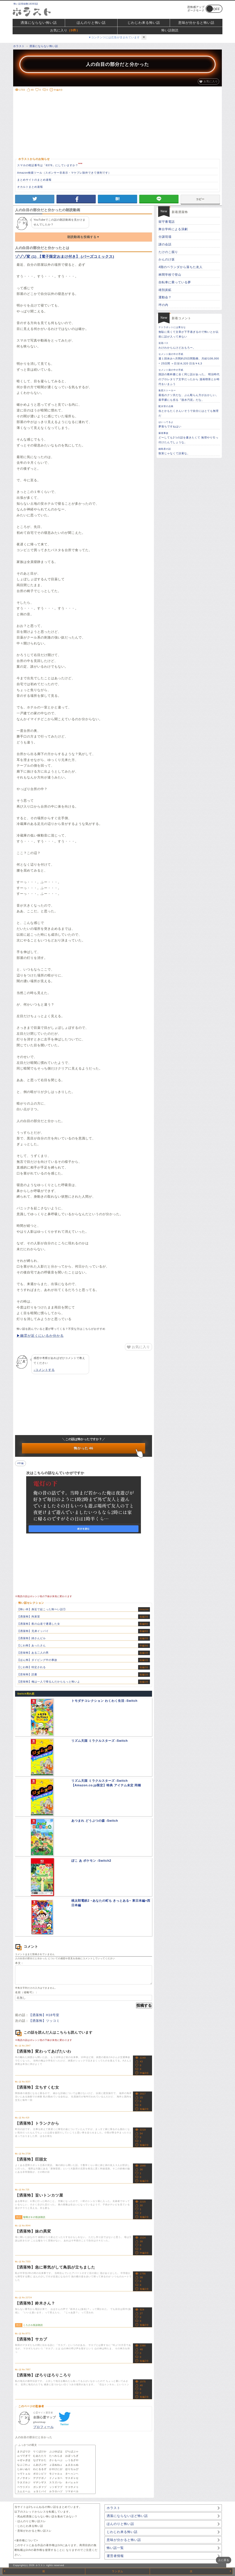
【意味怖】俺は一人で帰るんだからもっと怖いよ (48, 1681)
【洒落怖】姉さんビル (31, 1638)
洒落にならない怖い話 (39, 23)
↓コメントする (44, 1369)
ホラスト (113, 2508)
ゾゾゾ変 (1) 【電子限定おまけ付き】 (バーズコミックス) (64, 257)
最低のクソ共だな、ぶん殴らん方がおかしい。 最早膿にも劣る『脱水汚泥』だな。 (189, 395)
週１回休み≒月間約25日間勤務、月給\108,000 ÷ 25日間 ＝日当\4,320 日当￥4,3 (189, 358)
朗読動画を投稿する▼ (83, 237)
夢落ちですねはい (189, 424)
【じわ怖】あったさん (31, 1645)
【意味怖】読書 (27, 1674)
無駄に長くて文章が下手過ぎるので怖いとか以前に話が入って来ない (189, 331)
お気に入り (65, 31)
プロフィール (43, 2427)
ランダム (117, 2571)
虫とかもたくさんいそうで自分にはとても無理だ (189, 410)
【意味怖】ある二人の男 (33, 1652)
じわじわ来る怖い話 (143, 23)
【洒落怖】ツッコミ (44, 2021)
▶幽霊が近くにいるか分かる (40, 1336)
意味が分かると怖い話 (196, 23)
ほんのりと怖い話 (91, 23)
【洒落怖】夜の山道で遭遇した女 (38, 1623)
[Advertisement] (117, 119)
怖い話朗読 (170, 30)
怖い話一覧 (115, 2548)
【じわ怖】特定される (31, 1667)
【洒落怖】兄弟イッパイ (33, 1630)
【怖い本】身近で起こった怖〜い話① (41, 1609)
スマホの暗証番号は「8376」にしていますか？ (47, 165)
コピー (200, 199)
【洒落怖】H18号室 (44, 2015)
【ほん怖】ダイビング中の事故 (37, 1659)
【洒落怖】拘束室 (28, 1616)
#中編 (20, 1463)
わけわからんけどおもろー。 (189, 345)
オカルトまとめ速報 (30, 186)
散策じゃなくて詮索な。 (189, 451)
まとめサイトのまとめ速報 (34, 179)
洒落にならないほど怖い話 (127, 2516)
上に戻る (223, 2560)
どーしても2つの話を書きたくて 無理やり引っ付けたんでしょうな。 (189, 437)
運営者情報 (115, 2556)
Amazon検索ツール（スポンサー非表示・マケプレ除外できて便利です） (64, 172)
